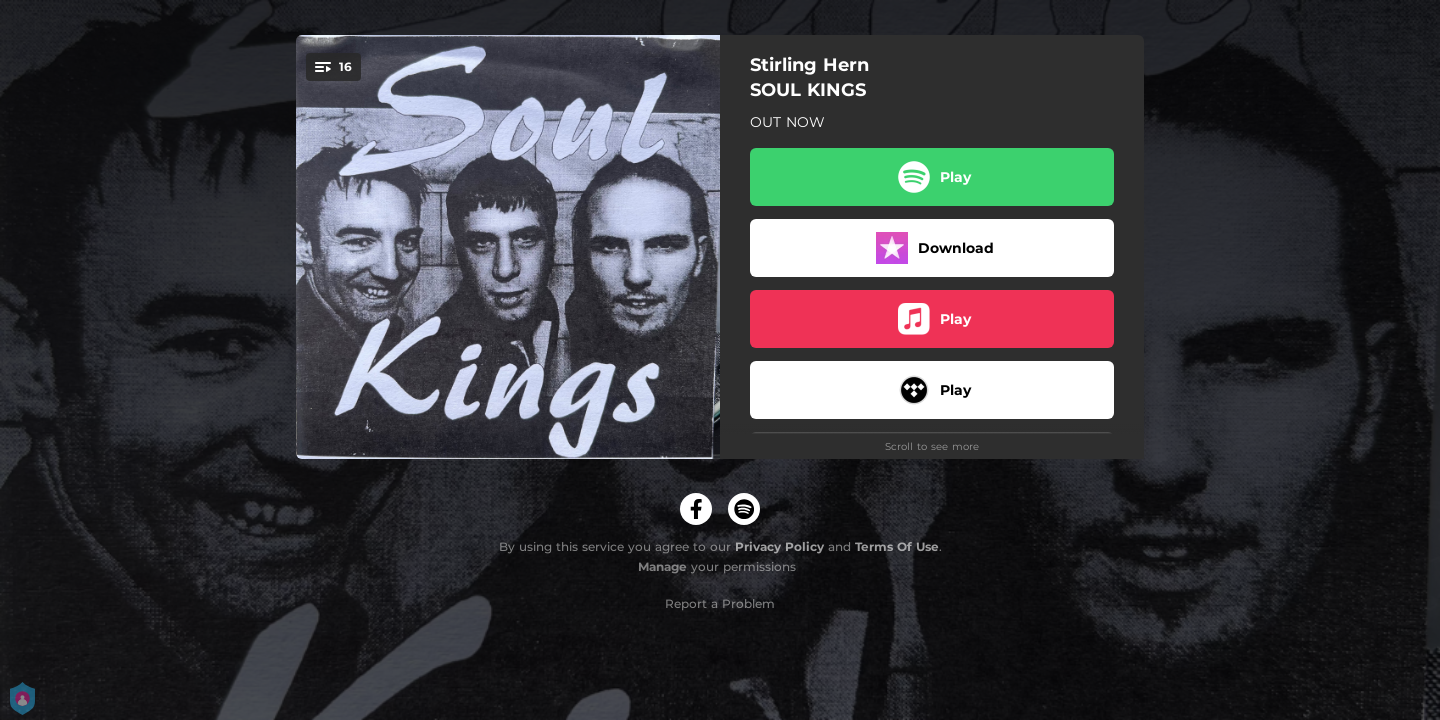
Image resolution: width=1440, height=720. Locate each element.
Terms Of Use (897, 546)
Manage (662, 566)
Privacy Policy (779, 546)
